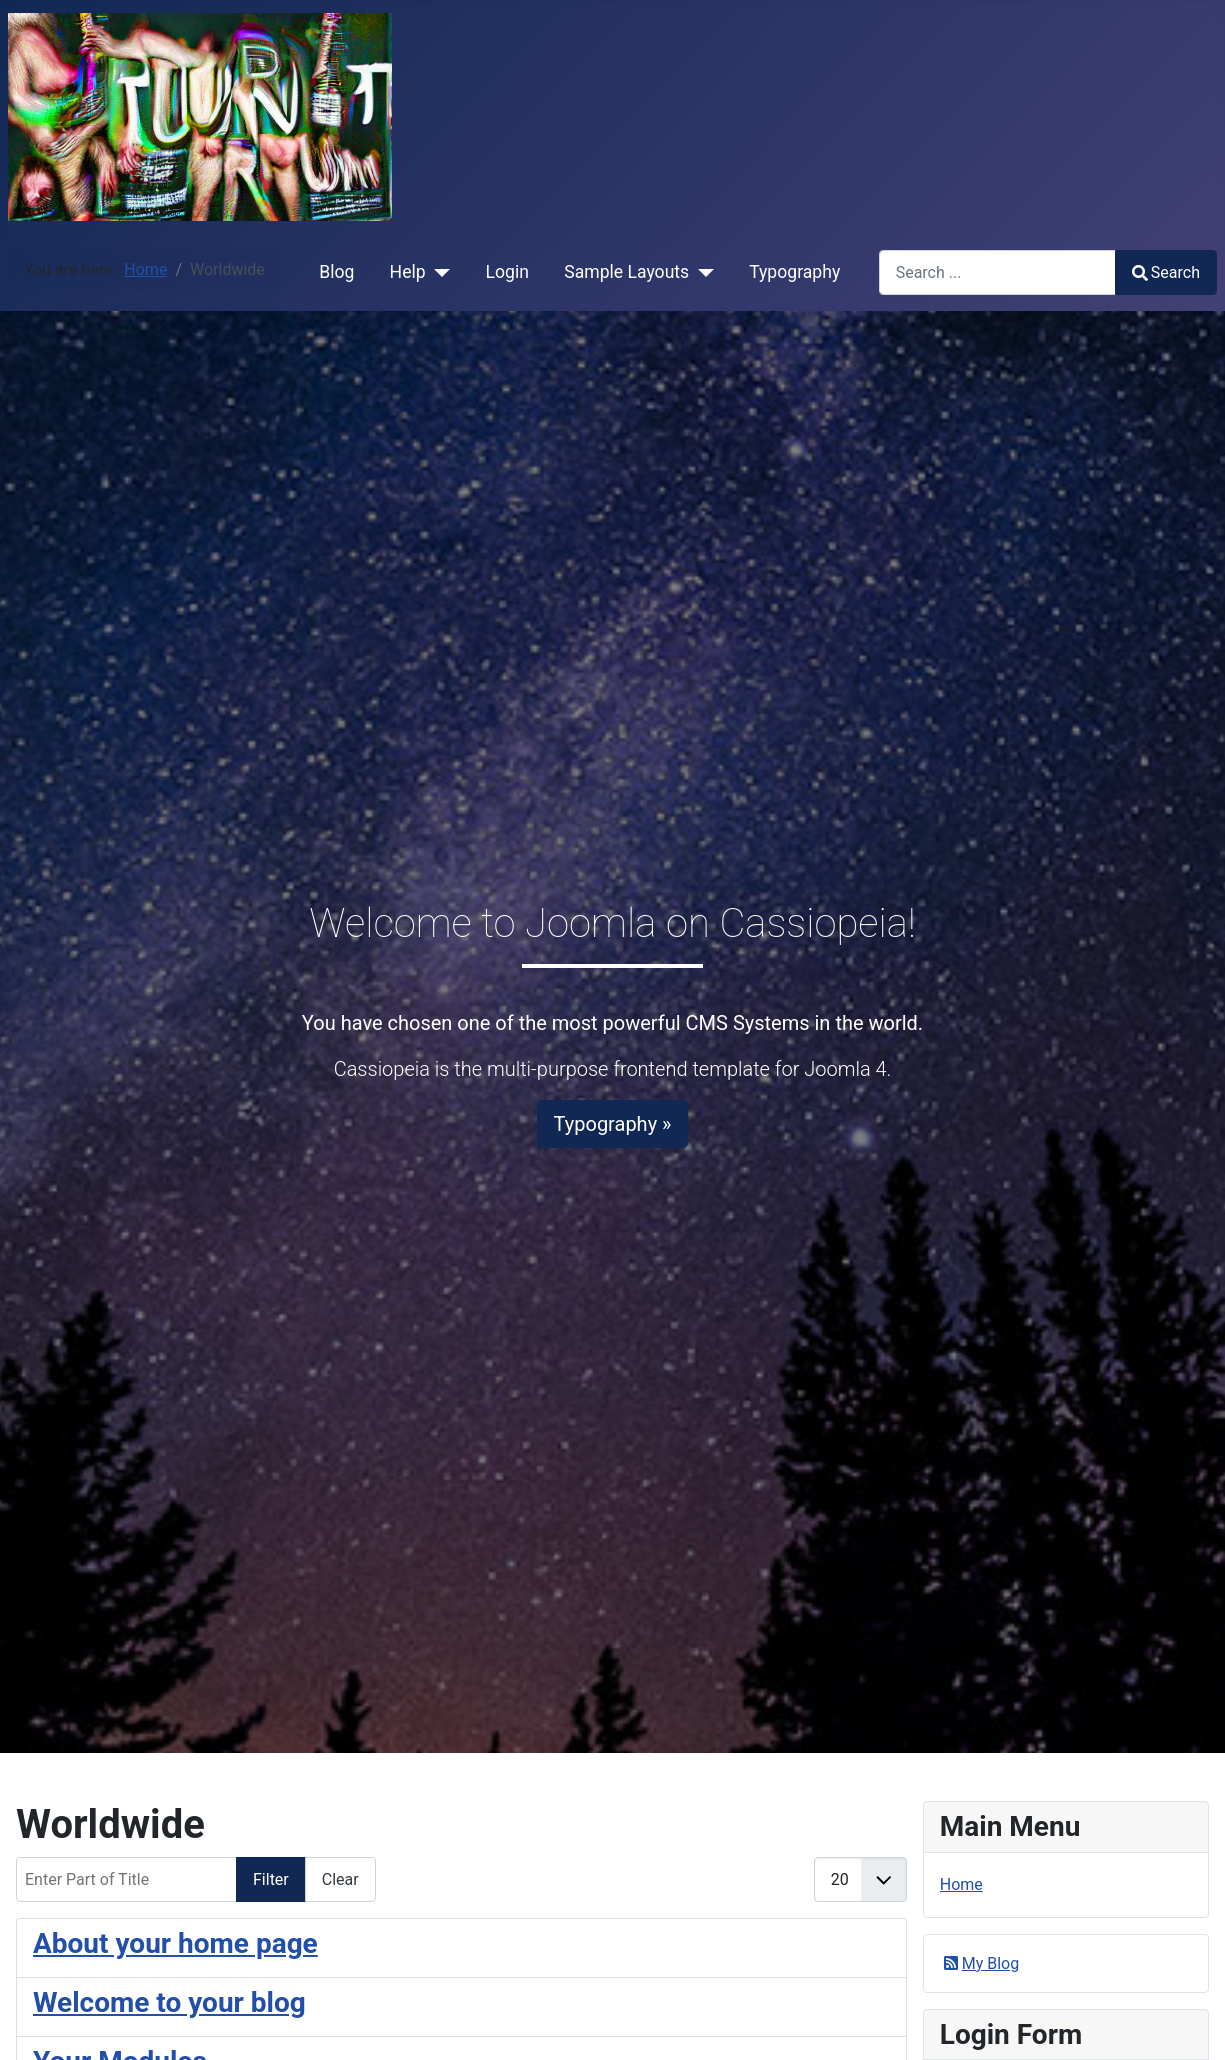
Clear (340, 1879)
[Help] (438, 272)
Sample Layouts (626, 272)
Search (1166, 272)
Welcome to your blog (169, 2002)
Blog (336, 272)
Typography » (613, 1124)
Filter (271, 1879)
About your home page (175, 1943)
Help (408, 272)
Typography (794, 272)
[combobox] (997, 272)
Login (507, 272)
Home (961, 1884)
